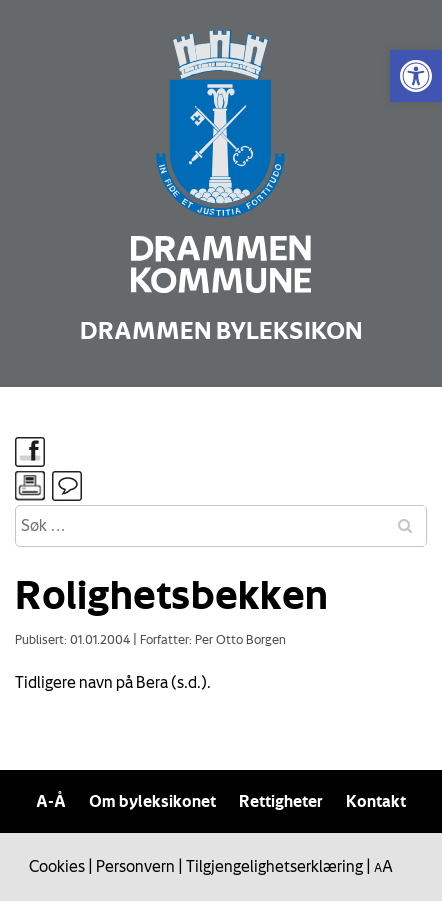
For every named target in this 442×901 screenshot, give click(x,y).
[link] (416, 76)
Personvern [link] (135, 866)
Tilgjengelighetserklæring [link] (274, 866)
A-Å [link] (51, 801)
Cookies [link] (57, 866)
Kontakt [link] (376, 801)
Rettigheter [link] (281, 801)
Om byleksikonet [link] (152, 801)
